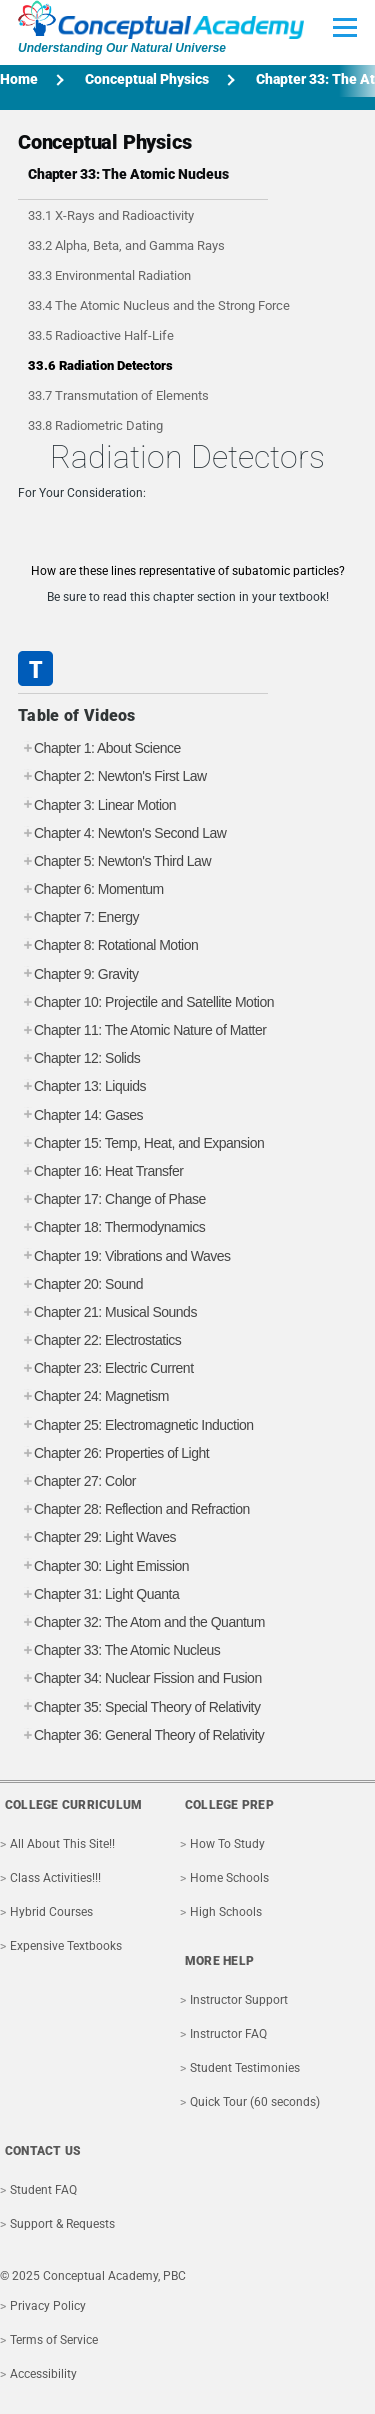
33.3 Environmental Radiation (109, 275)
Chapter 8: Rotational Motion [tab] (108, 945)
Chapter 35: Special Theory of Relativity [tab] (139, 1707)
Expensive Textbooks (66, 1946)
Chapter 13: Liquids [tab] (82, 1086)
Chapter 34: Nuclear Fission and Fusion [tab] (140, 1678)
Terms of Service (54, 2340)
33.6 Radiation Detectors (100, 365)
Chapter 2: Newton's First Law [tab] (112, 776)
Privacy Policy (48, 2306)
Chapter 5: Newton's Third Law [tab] (114, 861)
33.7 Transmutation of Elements (118, 395)
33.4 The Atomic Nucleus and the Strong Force (159, 305)
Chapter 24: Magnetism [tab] (93, 1396)
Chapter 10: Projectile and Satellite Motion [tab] (146, 1002)
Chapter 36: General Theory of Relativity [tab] (141, 1735)
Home (19, 79)
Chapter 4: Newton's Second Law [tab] (122, 833)
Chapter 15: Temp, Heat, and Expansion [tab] (141, 1143)
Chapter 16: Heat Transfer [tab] (100, 1171)
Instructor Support (239, 2000)
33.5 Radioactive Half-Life (101, 335)
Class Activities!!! (55, 1878)
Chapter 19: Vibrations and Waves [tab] (124, 1256)
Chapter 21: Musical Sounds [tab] (107, 1312)
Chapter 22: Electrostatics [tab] (99, 1340)
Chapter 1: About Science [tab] (99, 748)
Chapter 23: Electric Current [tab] (106, 1368)
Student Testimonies (245, 2068)
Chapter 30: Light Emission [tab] (103, 1566)
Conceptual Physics (147, 79)
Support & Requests (62, 2224)
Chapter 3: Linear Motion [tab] (97, 805)
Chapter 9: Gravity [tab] (78, 974)
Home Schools (229, 1878)
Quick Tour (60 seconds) (255, 2102)
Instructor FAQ (228, 2034)
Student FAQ (43, 2190)
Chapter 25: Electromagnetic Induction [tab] (136, 1425)
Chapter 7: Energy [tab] (78, 917)
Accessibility (43, 2374)
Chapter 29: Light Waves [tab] (97, 1537)
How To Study (227, 1844)
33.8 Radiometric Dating (95, 425)
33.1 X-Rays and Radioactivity (111, 215)
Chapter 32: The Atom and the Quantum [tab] (141, 1622)
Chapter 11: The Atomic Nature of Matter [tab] (142, 1030)
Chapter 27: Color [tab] (77, 1481)
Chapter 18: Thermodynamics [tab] (111, 1227)
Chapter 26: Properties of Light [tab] (113, 1453)
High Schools (226, 1912)
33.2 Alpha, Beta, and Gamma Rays (126, 245)
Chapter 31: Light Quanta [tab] (98, 1594)
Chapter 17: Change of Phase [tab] (112, 1199)
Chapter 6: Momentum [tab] (91, 889)
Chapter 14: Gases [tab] (80, 1115)
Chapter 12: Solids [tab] (79, 1058)
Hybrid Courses (51, 1912)
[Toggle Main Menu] (345, 27)
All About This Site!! (62, 1844)
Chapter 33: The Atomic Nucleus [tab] (119, 1650)
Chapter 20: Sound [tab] (80, 1284)
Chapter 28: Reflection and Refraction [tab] (134, 1509)
